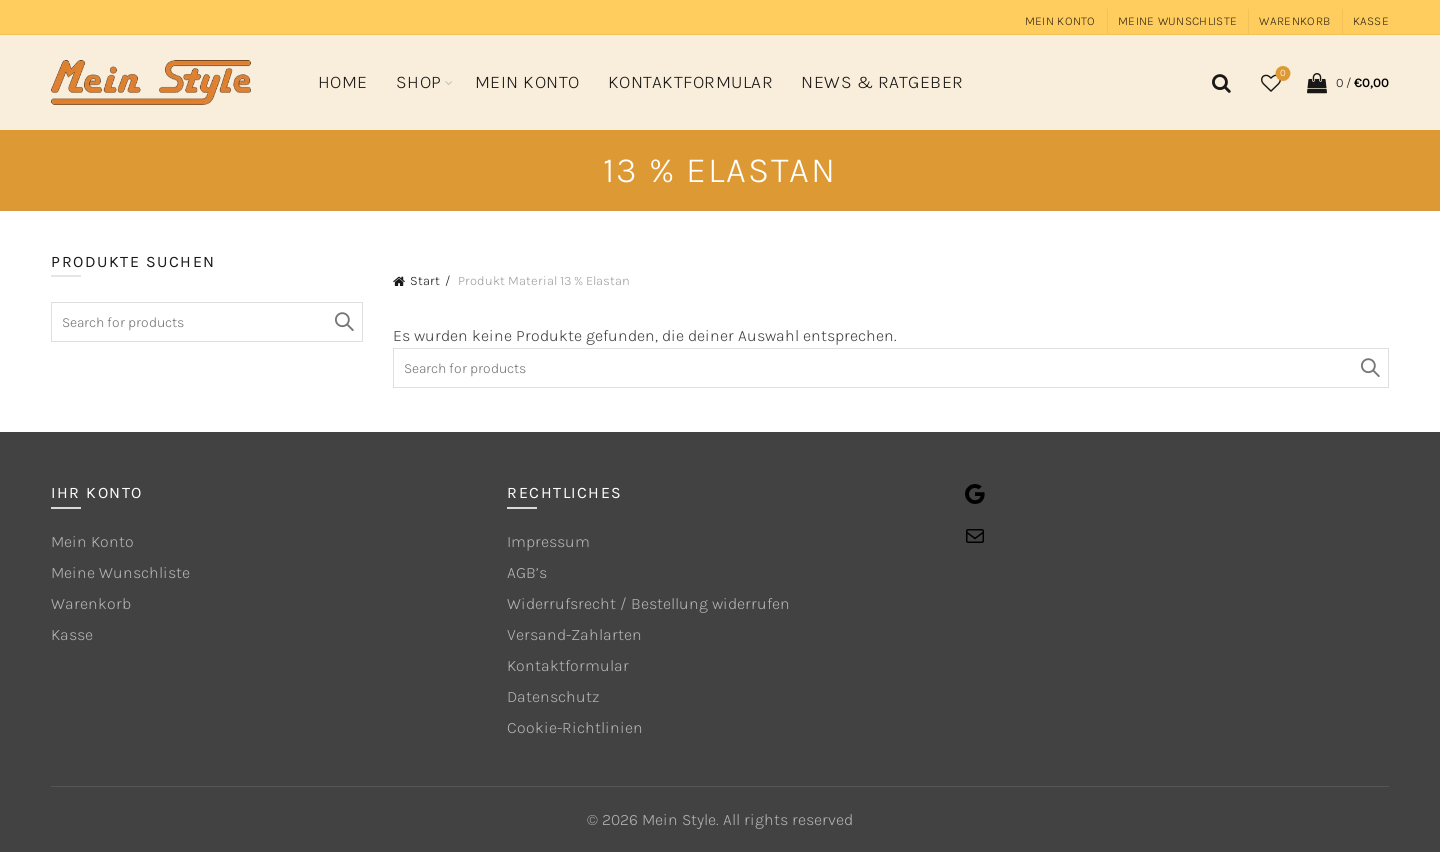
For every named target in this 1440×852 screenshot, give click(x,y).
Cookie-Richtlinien (575, 727)
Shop (419, 82)
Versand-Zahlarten (574, 634)
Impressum (548, 541)
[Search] (1218, 83)
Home (343, 82)
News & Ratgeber (882, 82)
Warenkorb (1294, 21)
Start (425, 280)
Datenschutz (553, 696)
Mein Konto (1060, 21)
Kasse (1371, 21)
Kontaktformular (691, 82)
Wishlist (1281, 74)
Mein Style (679, 819)
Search (1369, 368)
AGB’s (527, 572)
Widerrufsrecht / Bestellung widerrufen (648, 603)
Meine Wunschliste (1177, 21)
